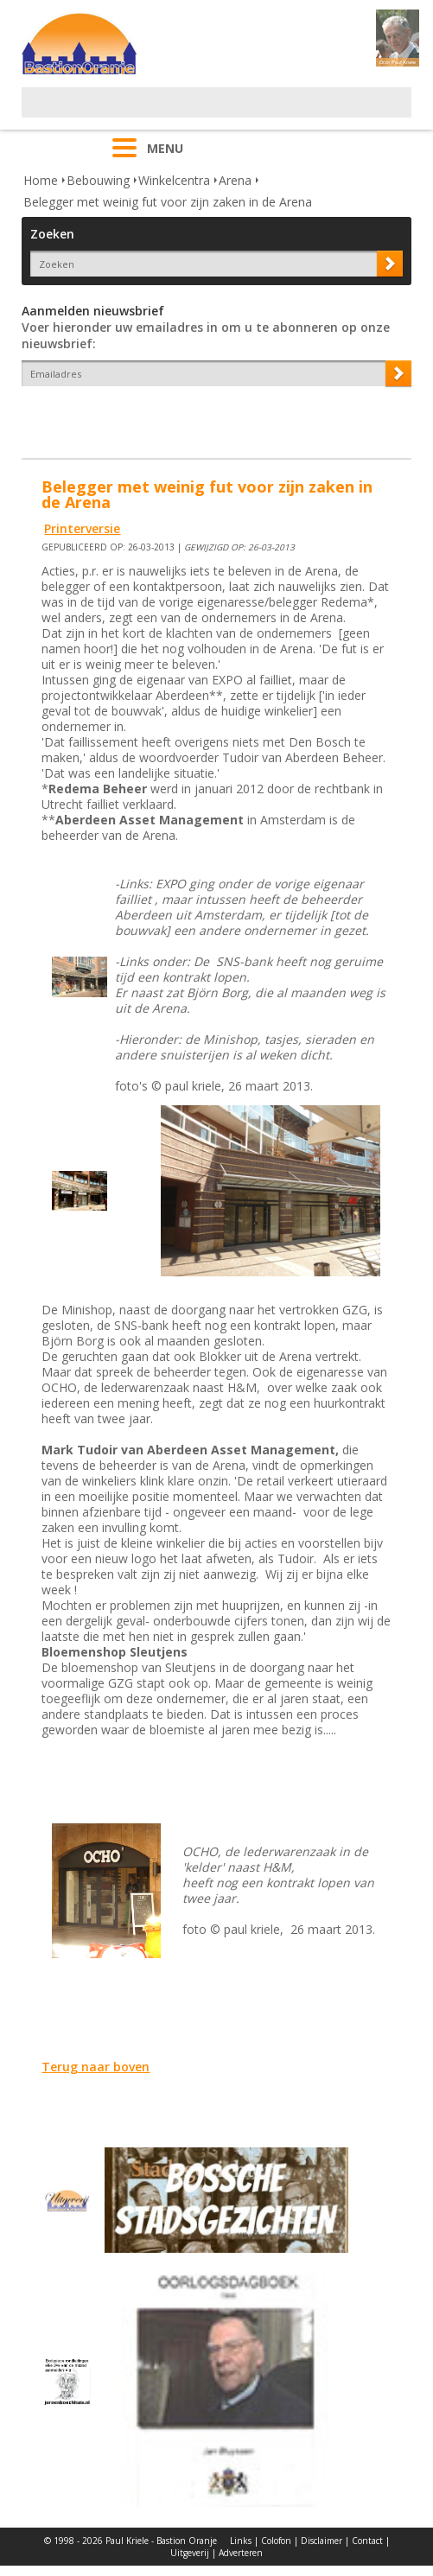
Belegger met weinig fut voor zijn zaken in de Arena (167, 202)
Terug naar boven (95, 2066)
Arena (235, 180)
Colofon (276, 2541)
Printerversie (82, 528)
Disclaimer (321, 2541)
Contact (367, 2541)
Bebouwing (98, 180)
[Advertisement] (224, 113)
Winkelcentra (174, 180)
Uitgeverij (189, 2553)
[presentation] (123, 416)
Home (40, 180)
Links (241, 2541)
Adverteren (241, 2553)
